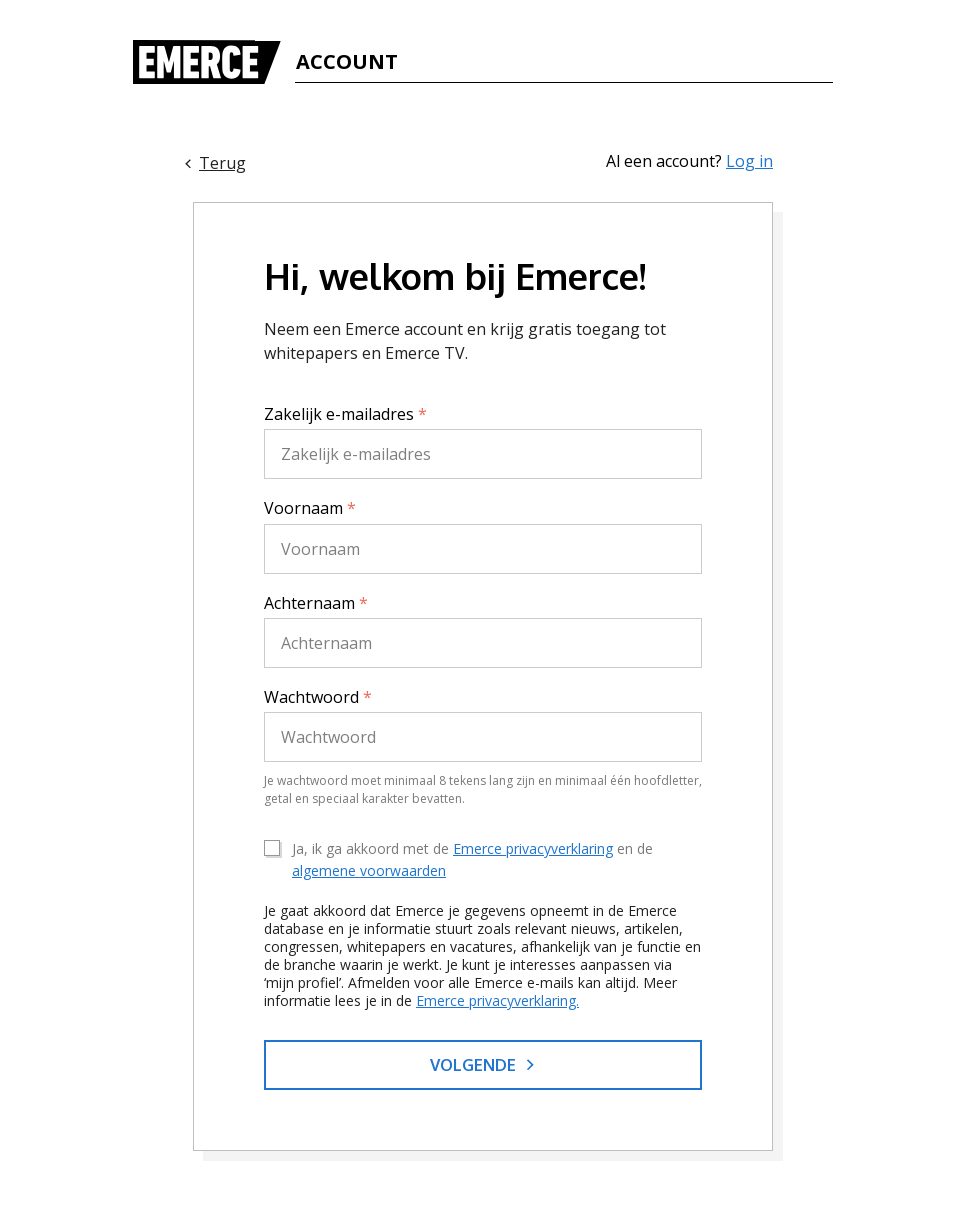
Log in (749, 161)
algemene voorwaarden (369, 870)
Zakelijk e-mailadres (345, 414)
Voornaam (310, 508)
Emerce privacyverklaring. (497, 1000)
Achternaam (316, 603)
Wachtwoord (318, 697)
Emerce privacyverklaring (533, 848)
